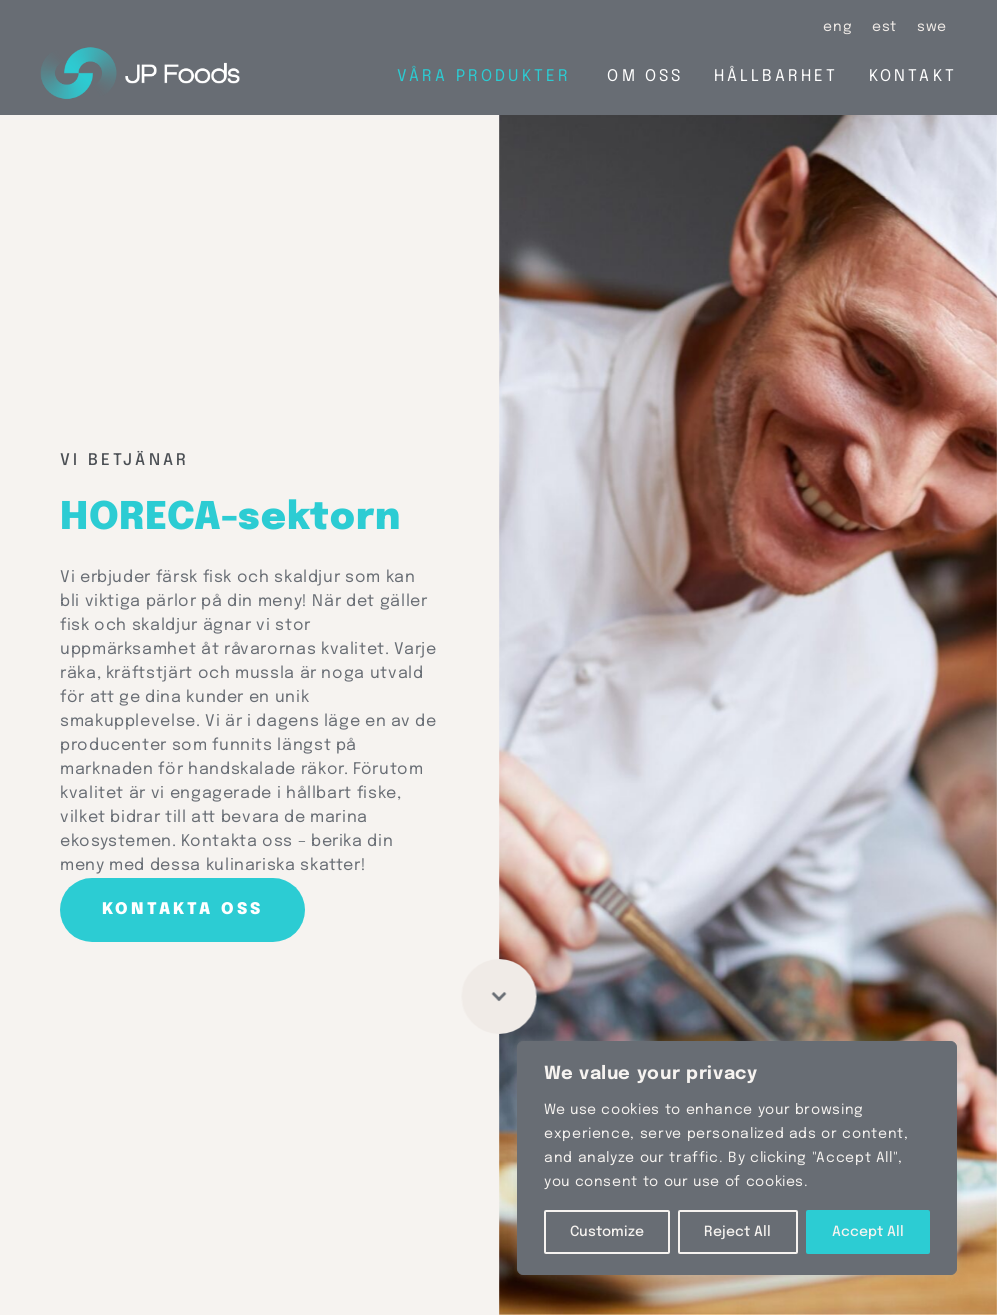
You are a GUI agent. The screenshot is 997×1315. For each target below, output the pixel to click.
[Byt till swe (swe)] (932, 27)
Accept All (868, 1232)
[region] (737, 1158)
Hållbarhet (776, 76)
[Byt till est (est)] (884, 27)
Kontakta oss (182, 909)
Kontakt (913, 76)
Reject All (737, 1232)
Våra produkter (484, 76)
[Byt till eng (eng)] (837, 27)
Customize (607, 1232)
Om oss (645, 76)
